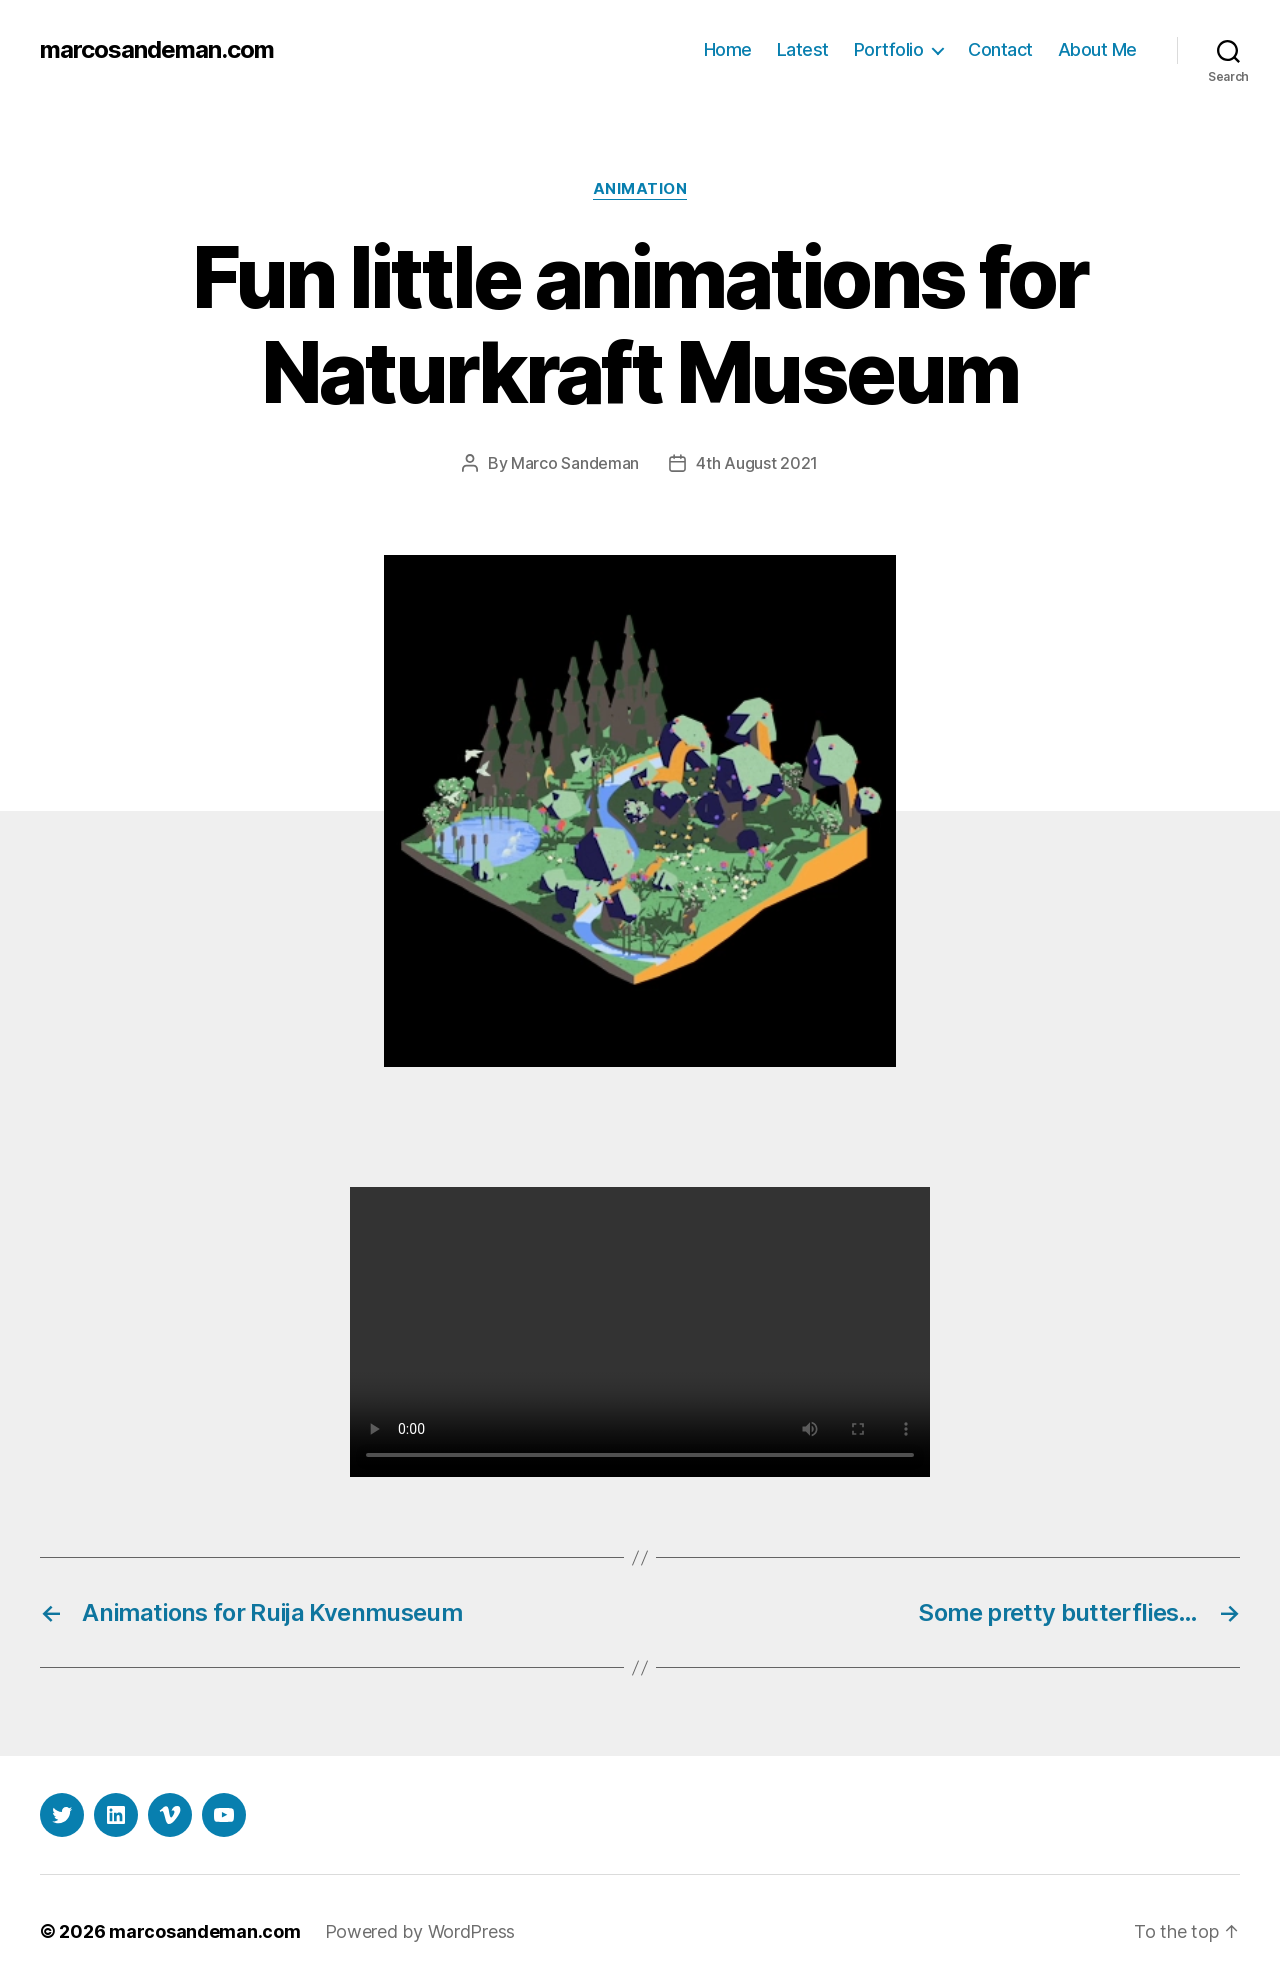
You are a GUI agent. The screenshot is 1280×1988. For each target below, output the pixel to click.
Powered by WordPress (420, 1931)
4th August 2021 (757, 463)
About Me (1097, 49)
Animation (640, 189)
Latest (803, 49)
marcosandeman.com (157, 50)
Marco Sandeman (575, 463)
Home (728, 49)
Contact (1000, 49)
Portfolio (889, 49)
